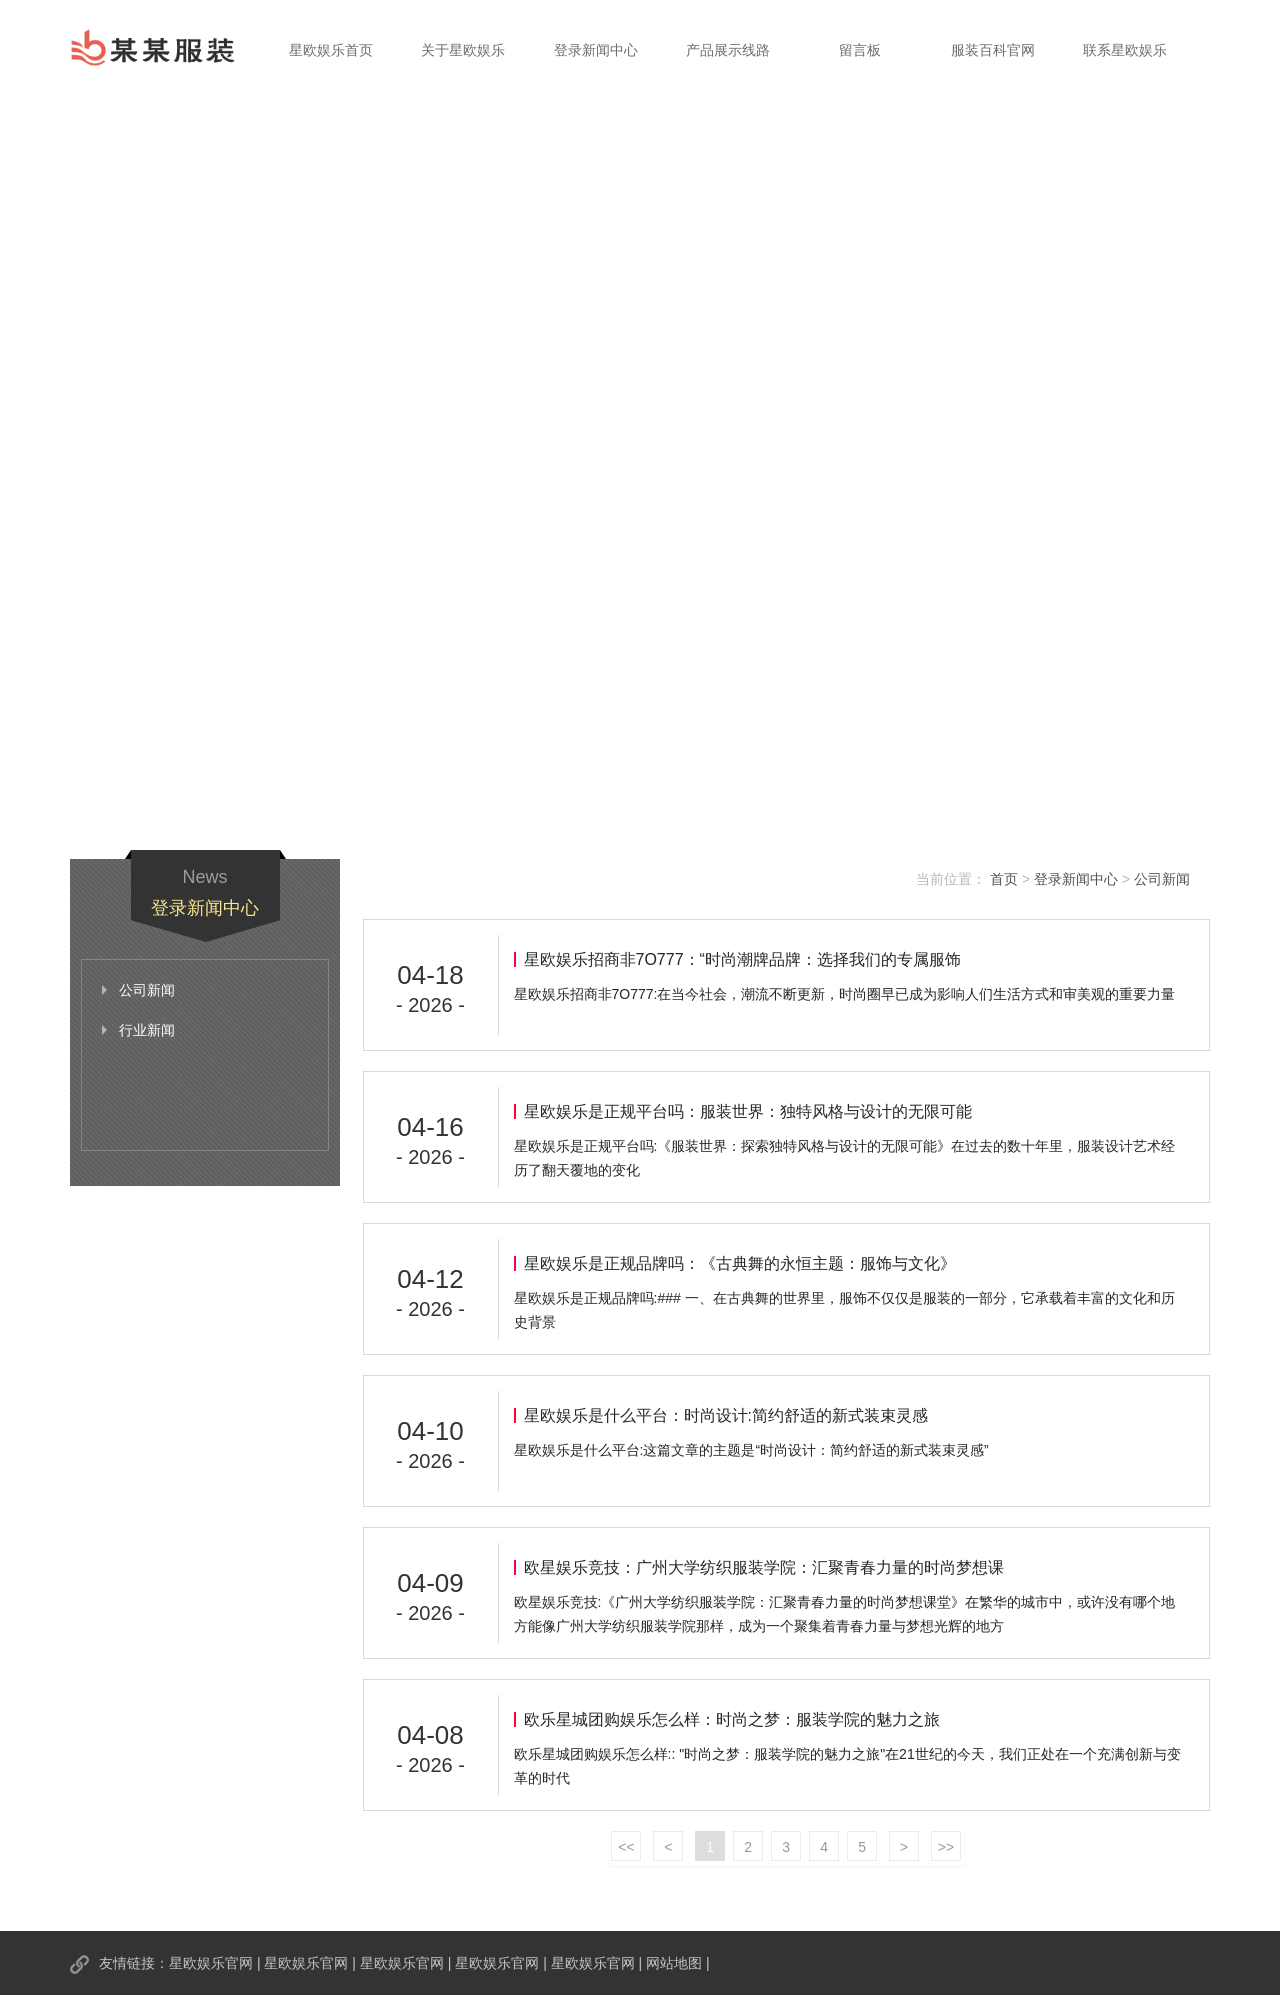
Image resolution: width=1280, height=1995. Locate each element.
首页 (1004, 879)
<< (626, 1847)
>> (946, 1847)
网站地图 (674, 1963)
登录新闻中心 (596, 50)
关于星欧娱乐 (463, 50)
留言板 (860, 50)
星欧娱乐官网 (211, 1963)
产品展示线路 (728, 50)
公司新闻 (1162, 879)
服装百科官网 (993, 50)
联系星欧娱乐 (1125, 50)
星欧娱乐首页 (331, 50)
